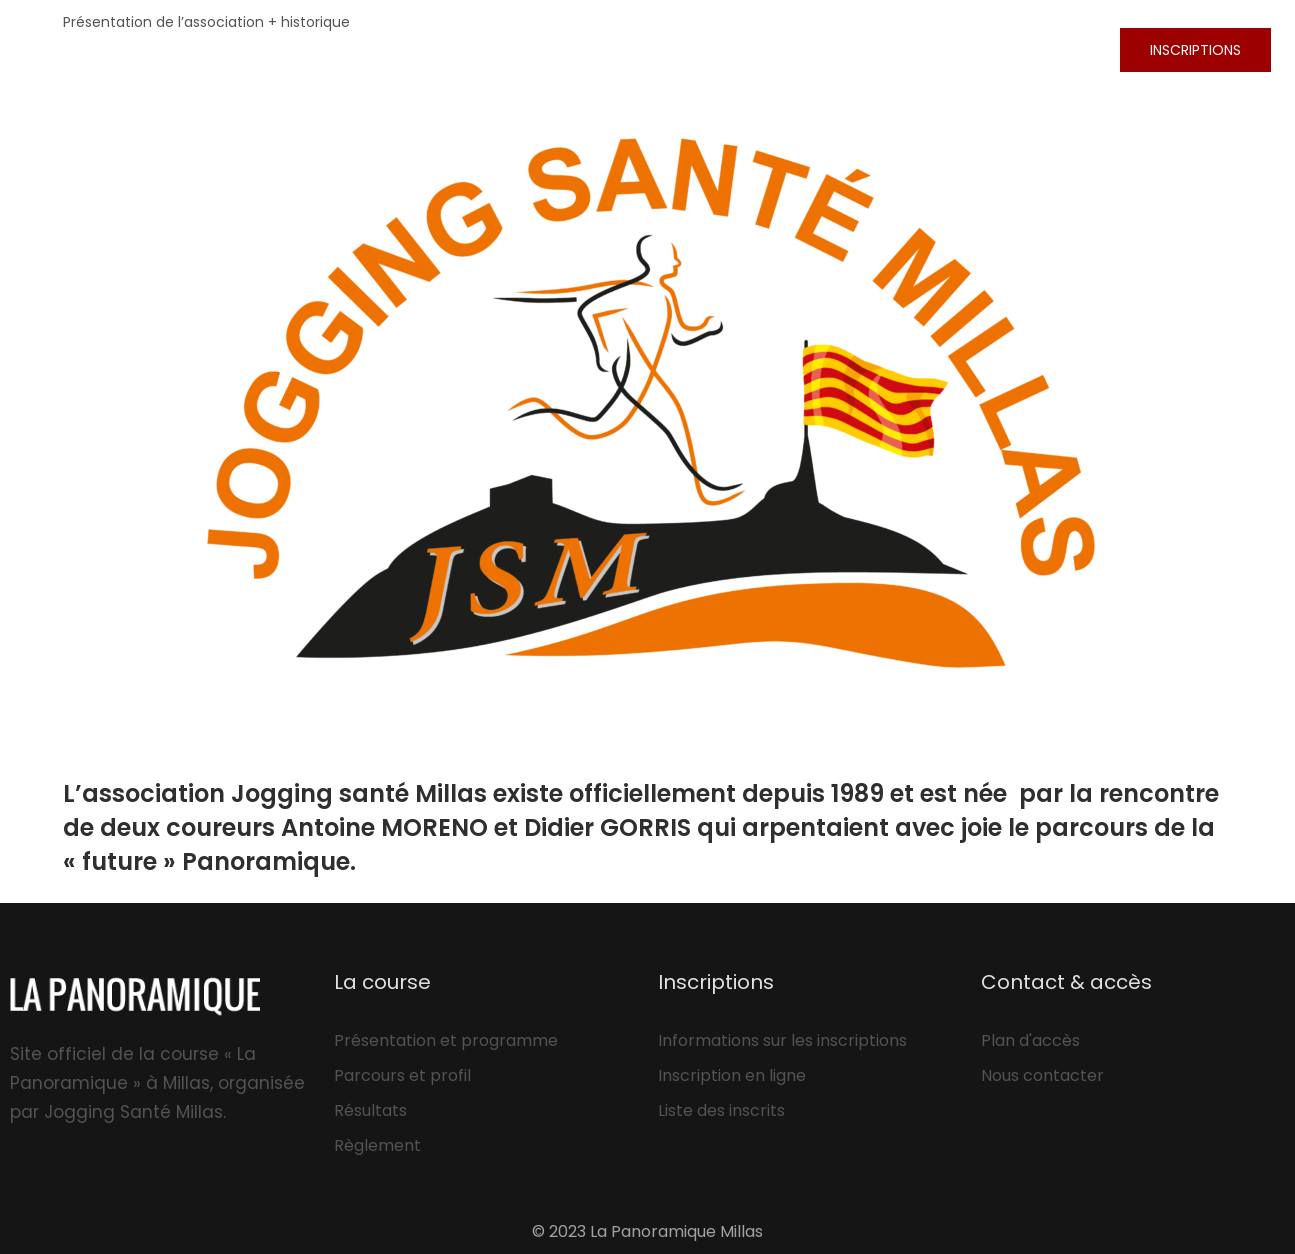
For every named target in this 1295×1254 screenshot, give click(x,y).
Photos (619, 49)
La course (500, 49)
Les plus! (863, 49)
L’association (1007, 49)
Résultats (737, 49)
